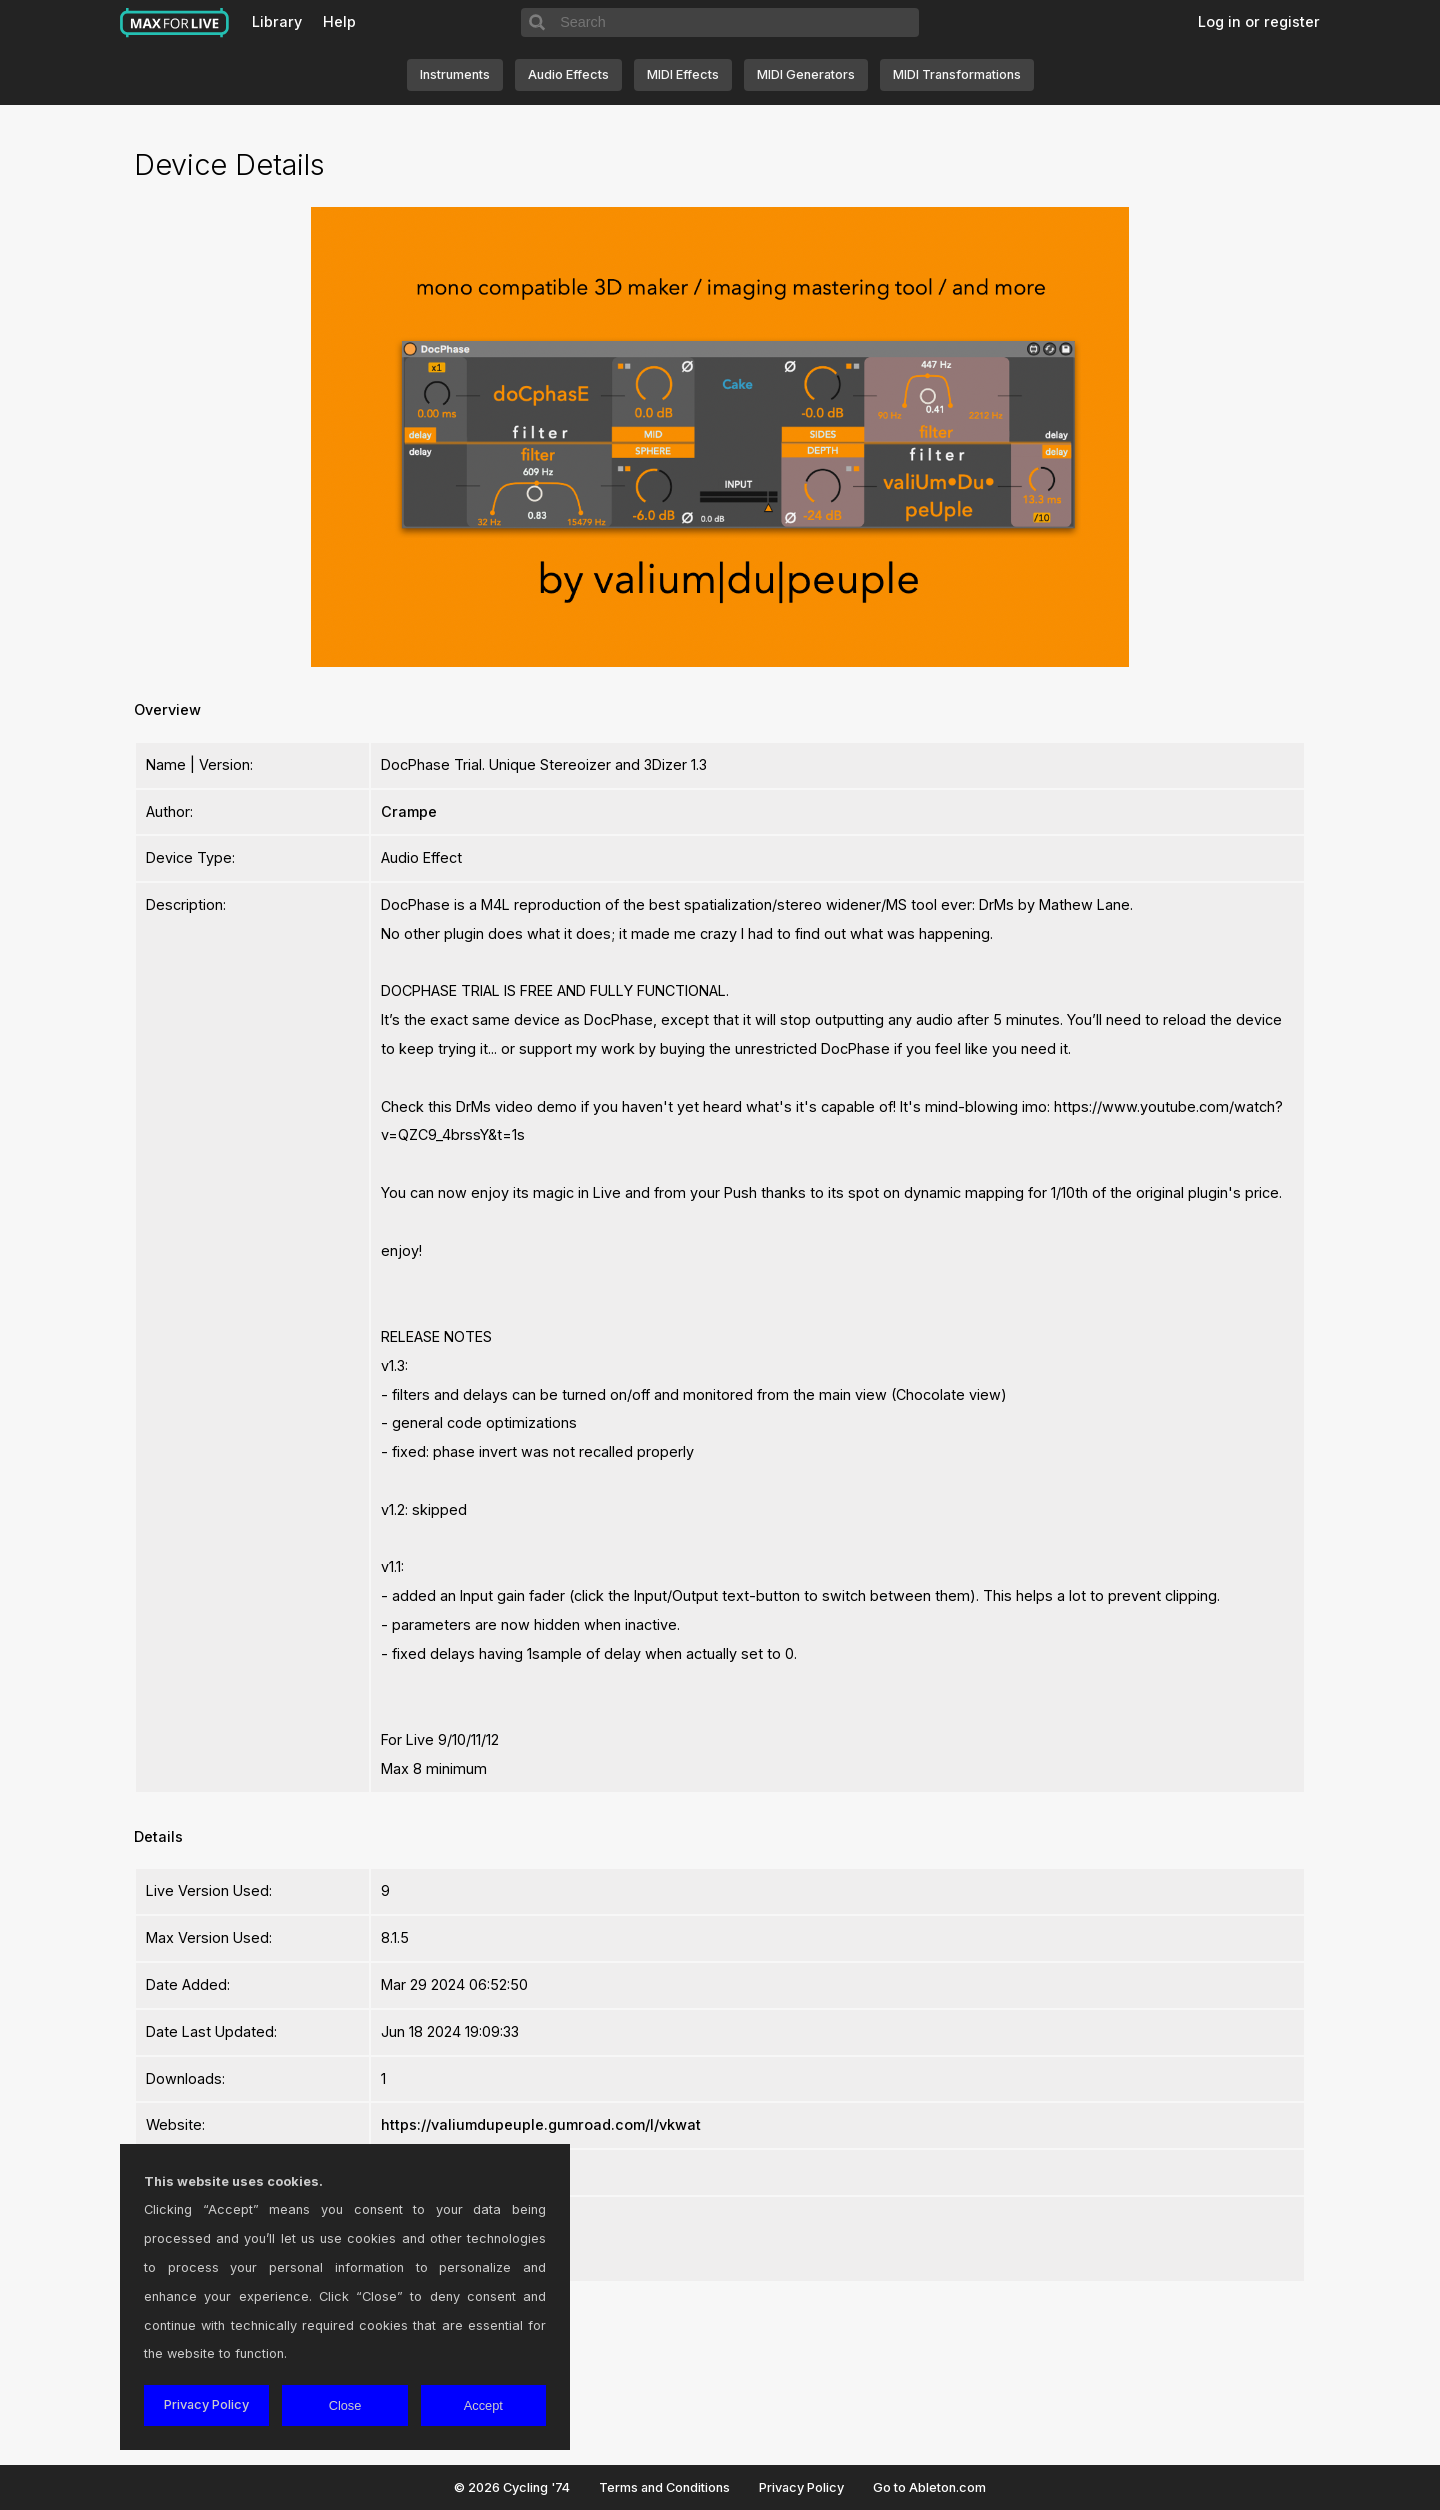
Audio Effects (568, 74)
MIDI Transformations (957, 74)
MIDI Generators (806, 74)
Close (345, 2405)
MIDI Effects (683, 74)
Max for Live (175, 23)
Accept (483, 2405)
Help (339, 21)
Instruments (455, 74)
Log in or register (1259, 21)
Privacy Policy (801, 2487)
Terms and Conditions (664, 2487)
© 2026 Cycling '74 (512, 2487)
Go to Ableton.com (929, 2487)
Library (277, 21)
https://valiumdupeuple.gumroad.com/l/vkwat (541, 2124)
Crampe (409, 811)
